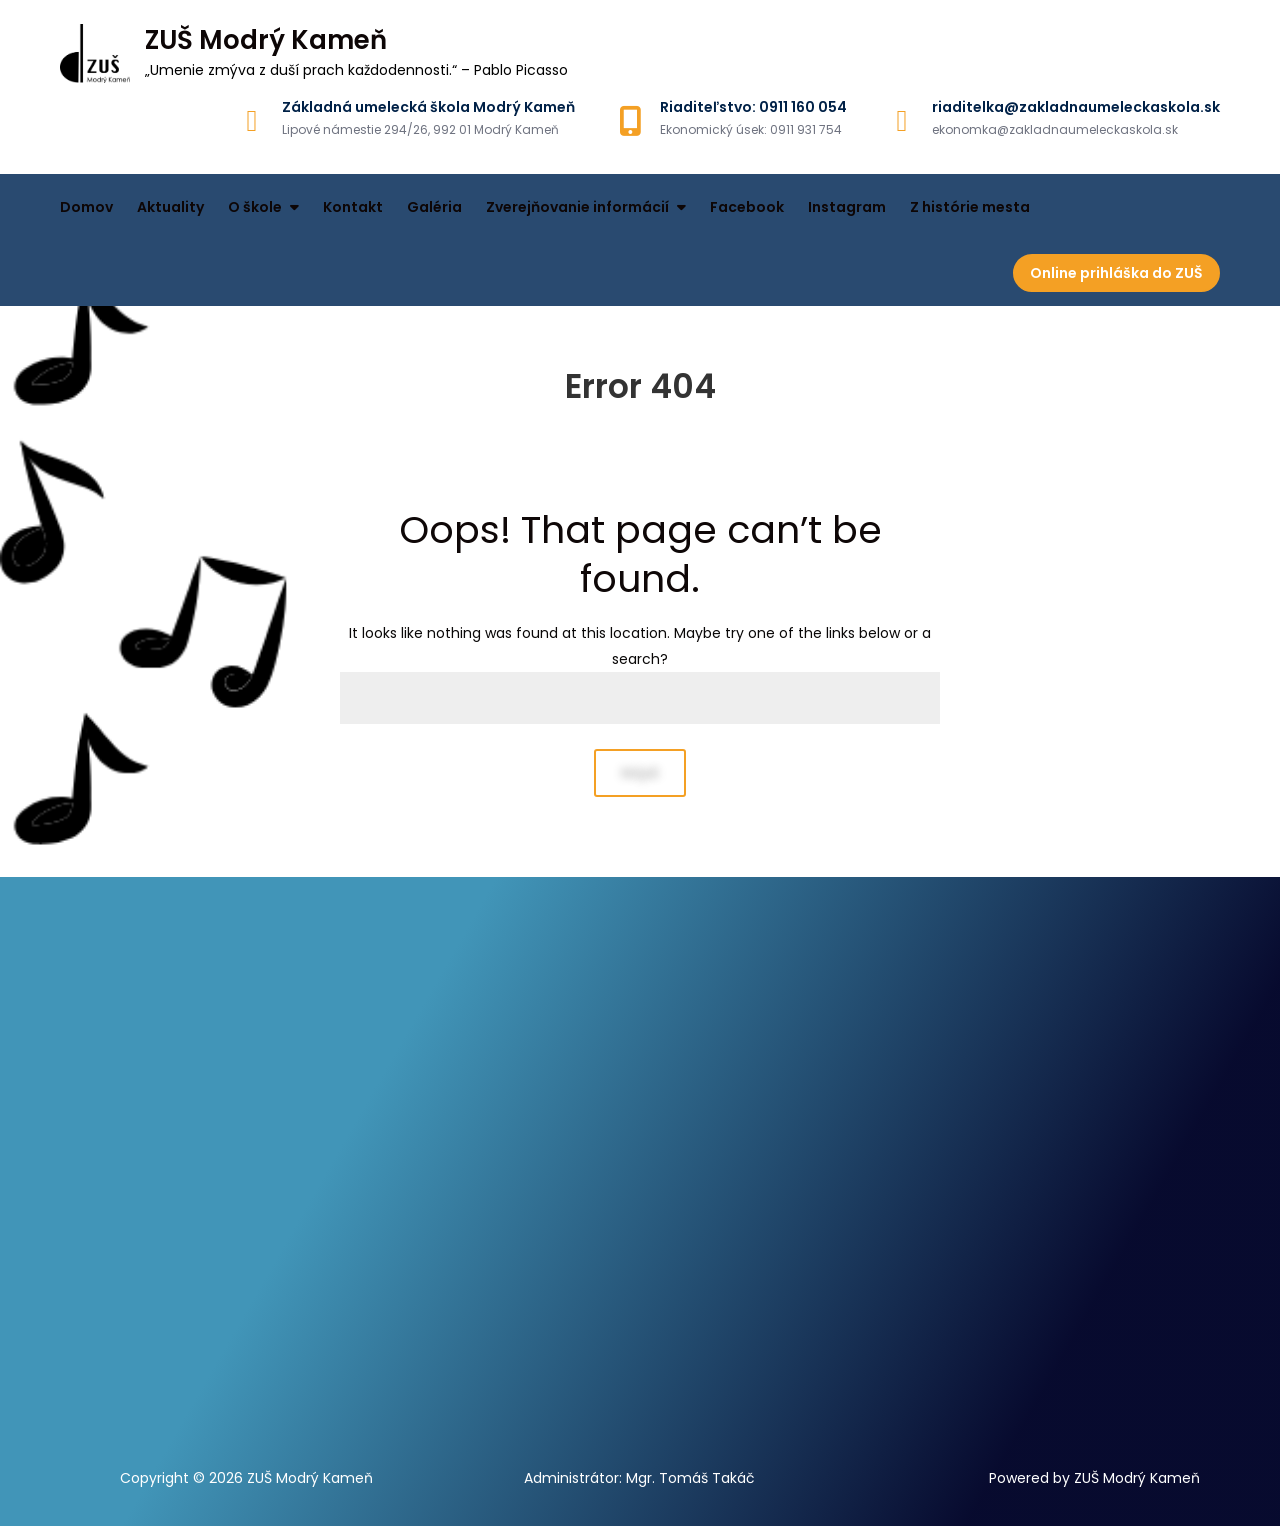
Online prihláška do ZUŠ (1116, 273)
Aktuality (170, 207)
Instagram (847, 207)
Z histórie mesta (970, 207)
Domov (86, 207)
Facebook (747, 207)
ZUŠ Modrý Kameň (266, 40)
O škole (255, 207)
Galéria (434, 207)
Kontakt (353, 207)
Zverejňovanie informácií (577, 207)
